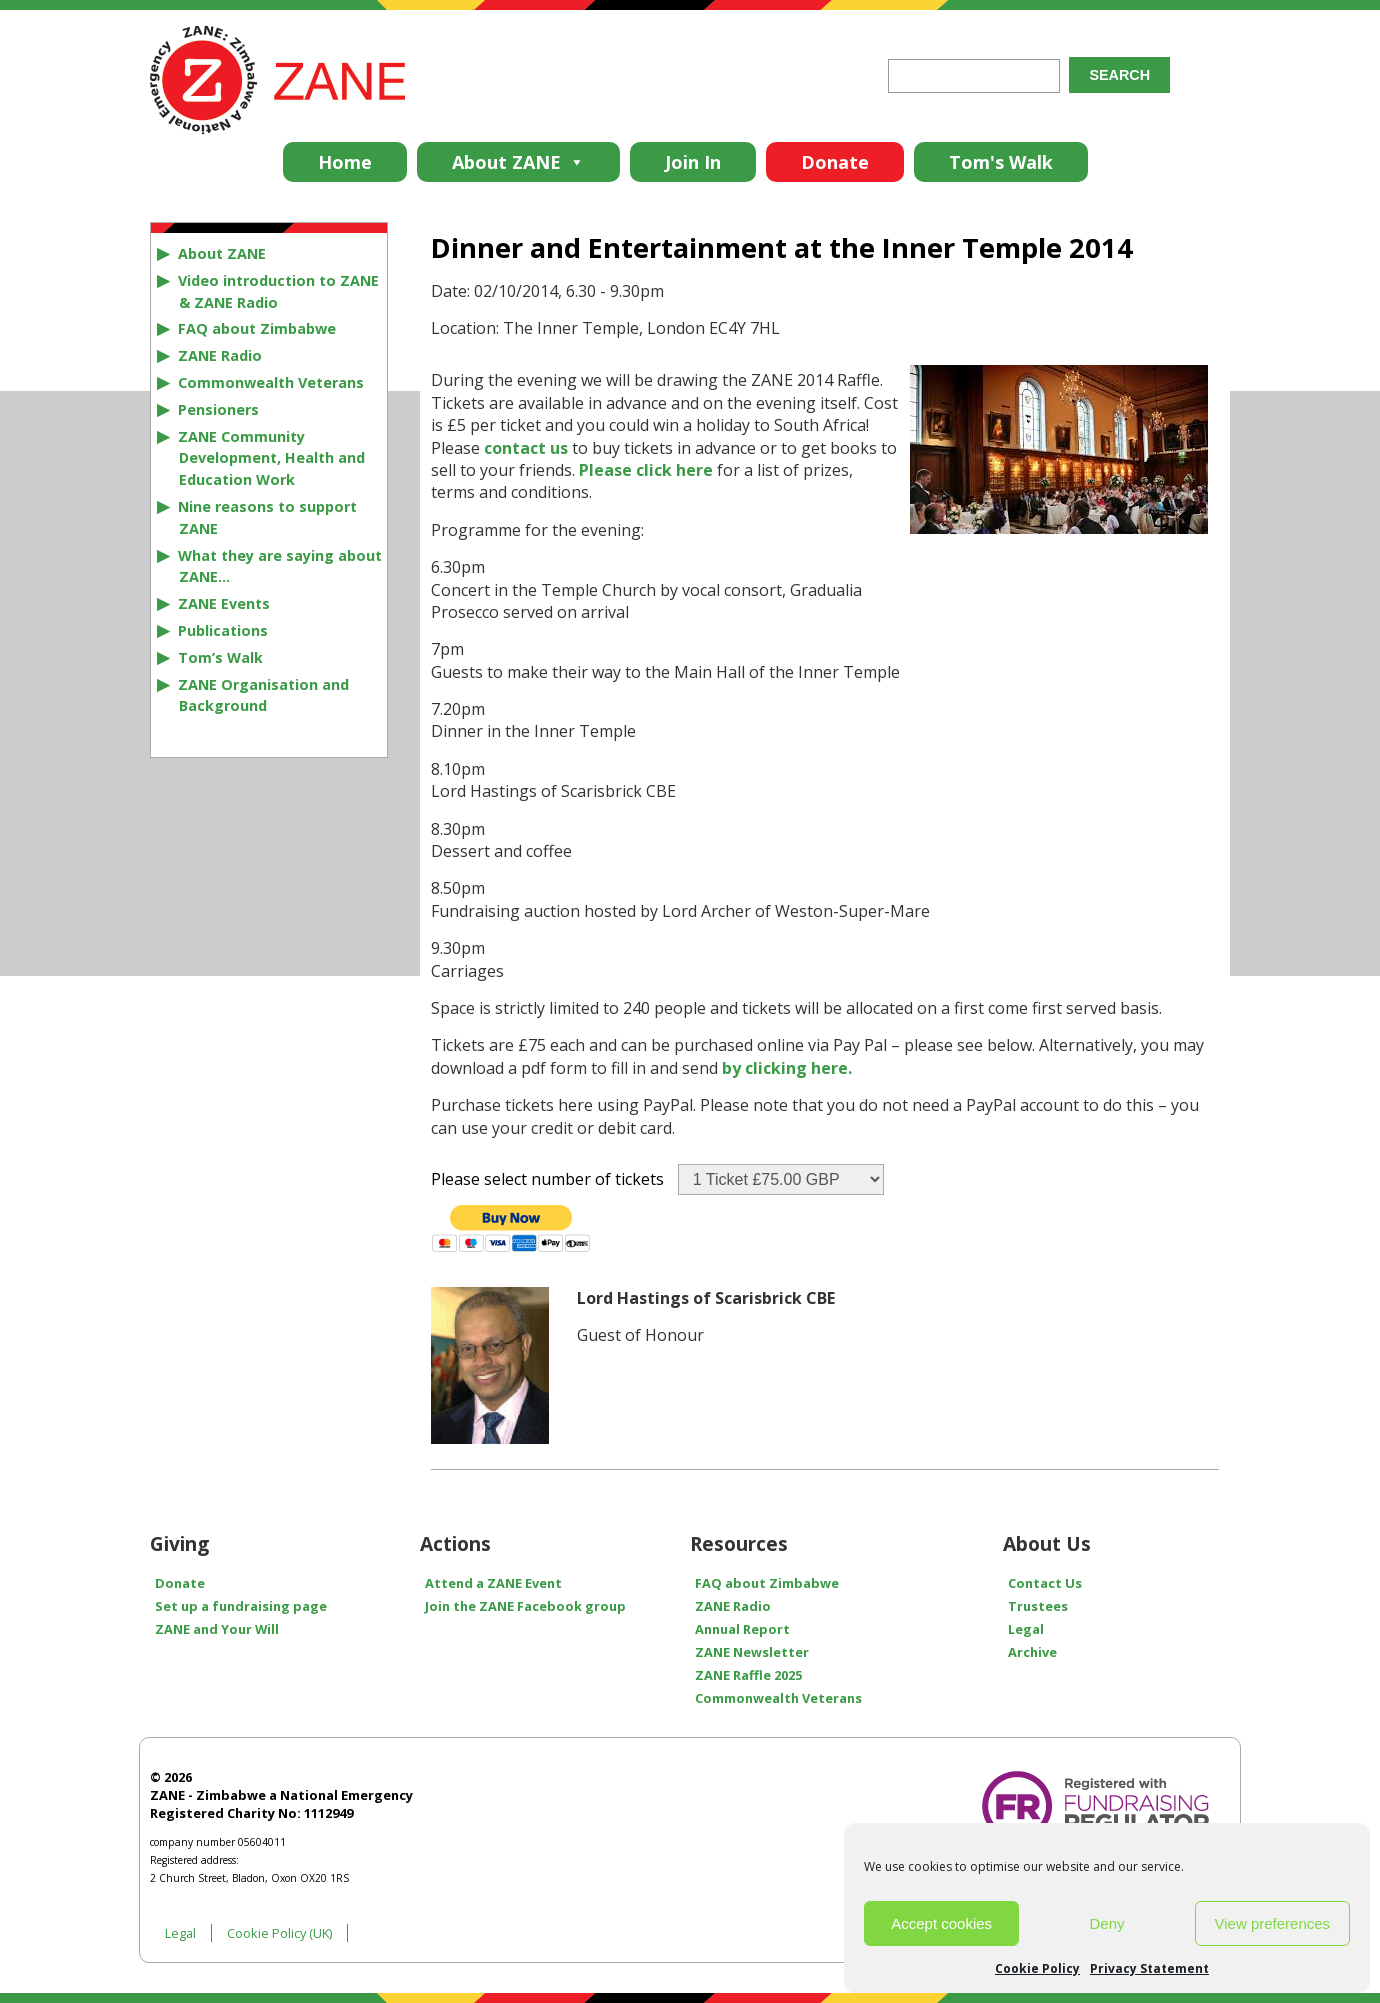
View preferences (1273, 1923)
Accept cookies (941, 1923)
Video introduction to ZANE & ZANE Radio (278, 291)
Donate (835, 162)
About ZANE (518, 162)
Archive (1032, 1652)
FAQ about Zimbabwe (257, 328)
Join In (693, 162)
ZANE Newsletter (752, 1652)
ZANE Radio (220, 355)
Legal (1026, 1629)
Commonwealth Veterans (271, 382)
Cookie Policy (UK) (279, 1933)
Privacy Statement (1149, 1968)
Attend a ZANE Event (493, 1583)
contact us (526, 448)
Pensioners (218, 409)
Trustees (1038, 1606)
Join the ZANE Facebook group (525, 1606)
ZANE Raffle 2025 (748, 1675)
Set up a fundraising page (241, 1606)
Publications (223, 630)
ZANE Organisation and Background (263, 695)
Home (345, 162)
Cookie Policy (1037, 1968)
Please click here (646, 470)
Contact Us (1045, 1583)
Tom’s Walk (220, 657)
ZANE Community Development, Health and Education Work (271, 458)
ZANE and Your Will (217, 1629)
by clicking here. (787, 1068)
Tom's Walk (1001, 162)
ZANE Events (224, 603)
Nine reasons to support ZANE (267, 517)
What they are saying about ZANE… (280, 566)
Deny (1106, 1923)
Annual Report (742, 1629)
